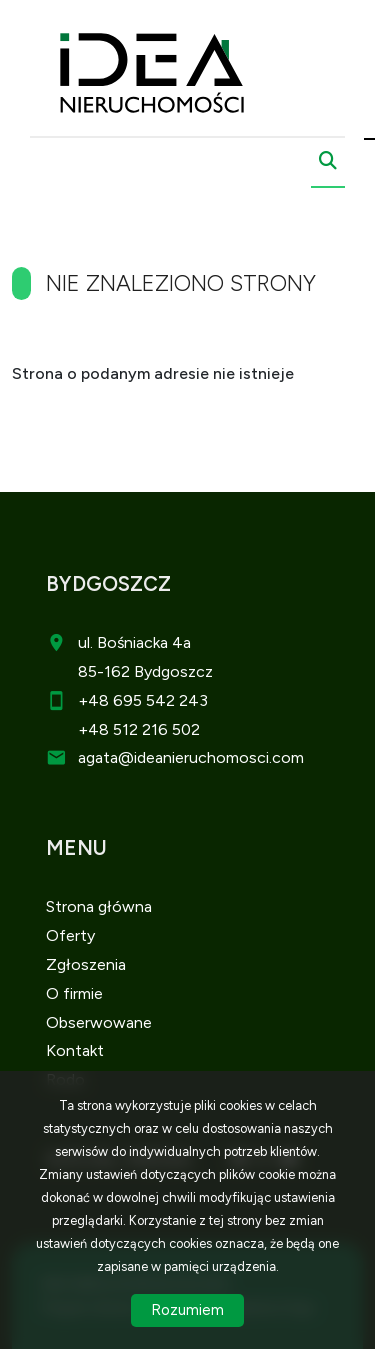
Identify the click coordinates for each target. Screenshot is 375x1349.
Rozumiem (187, 1310)
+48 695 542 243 (143, 700)
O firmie (74, 993)
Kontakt (75, 1050)
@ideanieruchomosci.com (211, 757)
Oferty (70, 935)
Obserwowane (99, 1022)
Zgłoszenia (86, 964)
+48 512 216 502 (139, 729)
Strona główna (99, 906)
